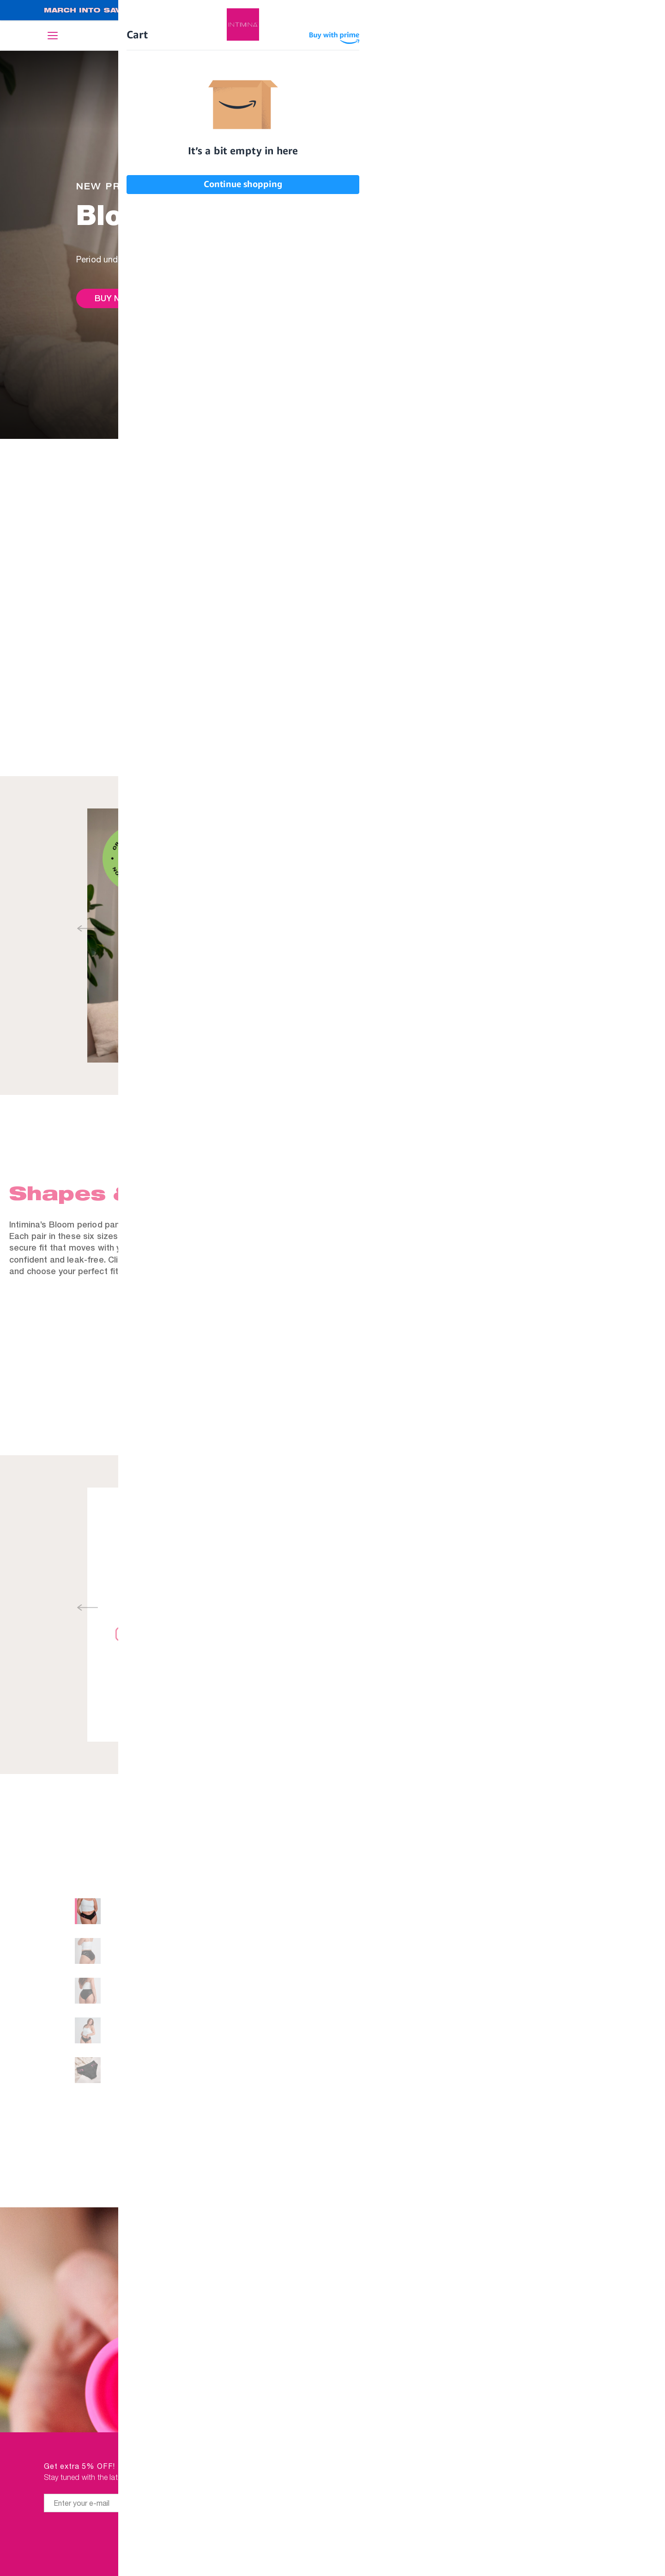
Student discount (414, 2534)
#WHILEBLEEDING (419, 2556)
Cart (615, 35)
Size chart (578, 2064)
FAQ (605, 2534)
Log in (582, 37)
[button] (341, 928)
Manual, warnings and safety (416, 1567)
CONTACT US (588, 2512)
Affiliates (432, 2490)
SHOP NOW (584, 11)
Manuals (434, 2512)
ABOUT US (593, 2468)
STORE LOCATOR (581, 2556)
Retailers (431, 2468)
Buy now (114, 298)
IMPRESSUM (589, 2490)
